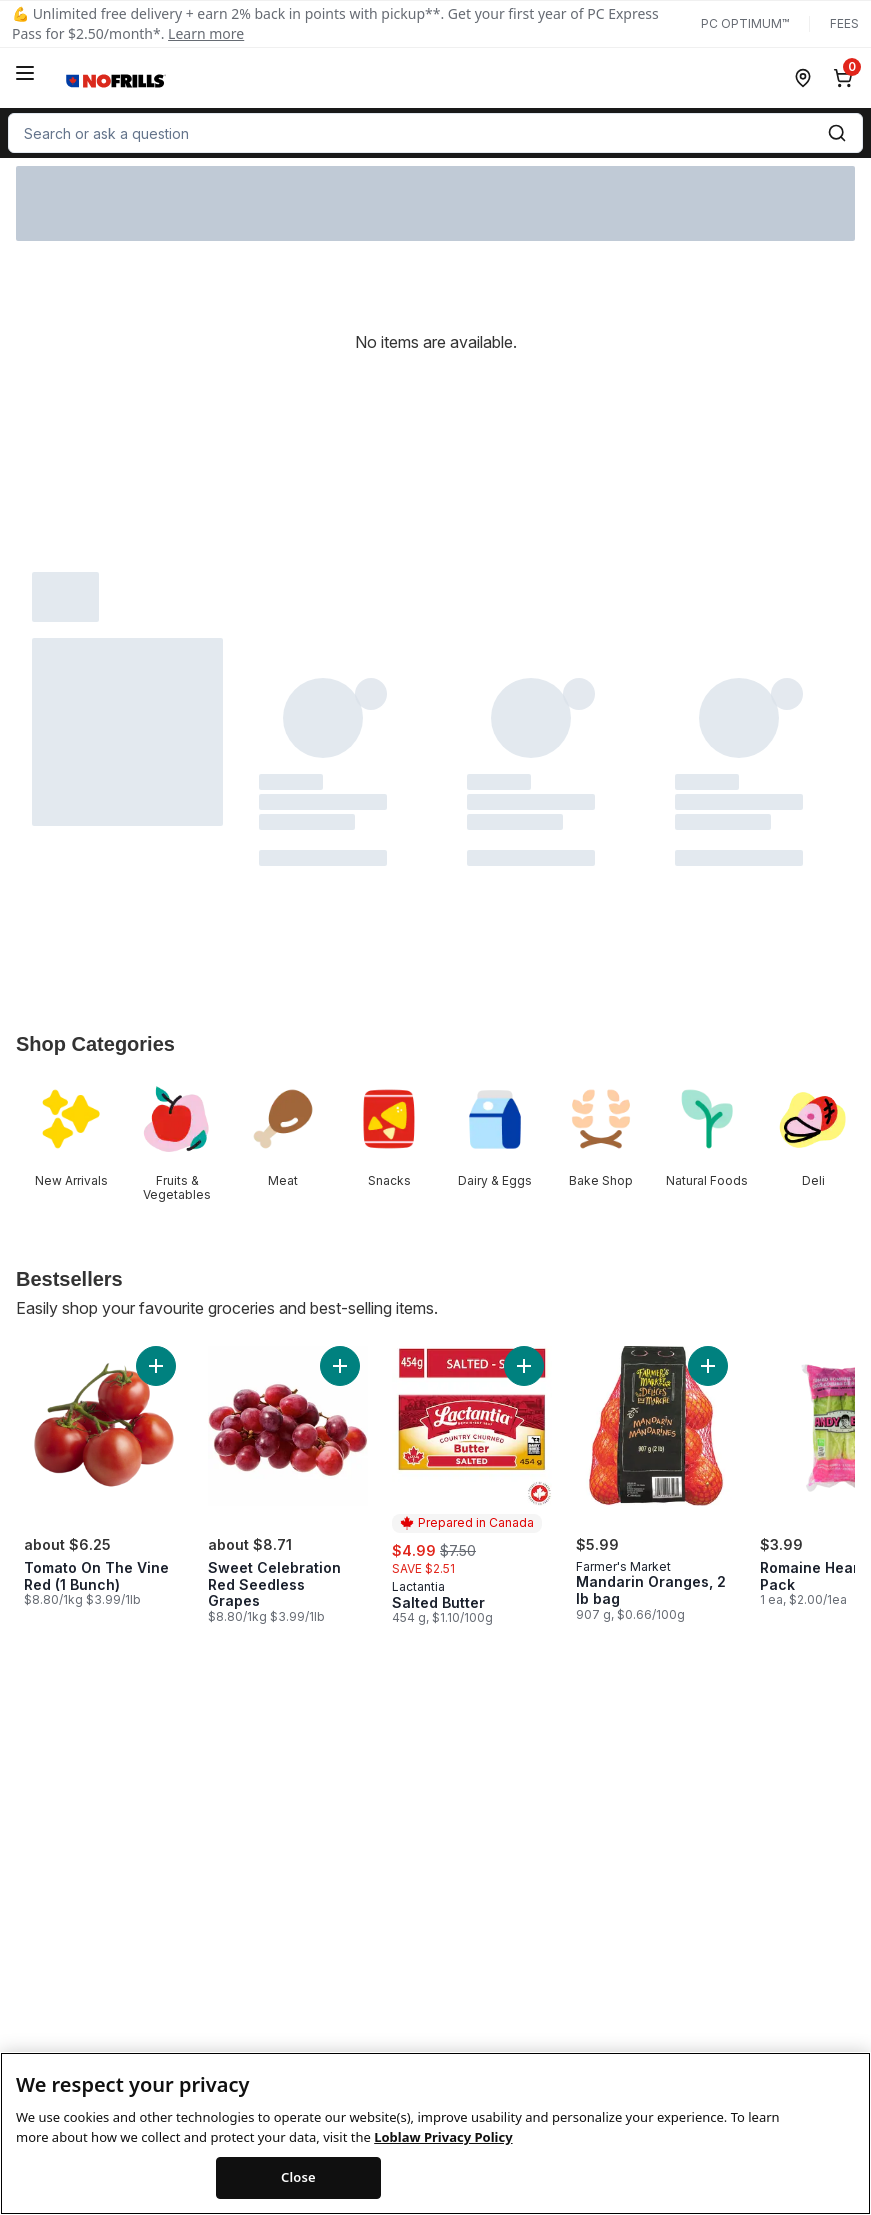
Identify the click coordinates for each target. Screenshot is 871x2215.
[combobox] (435, 133)
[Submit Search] (837, 133)
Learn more (206, 33)
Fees (844, 23)
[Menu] (25, 73)
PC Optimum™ (745, 23)
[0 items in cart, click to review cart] (847, 78)
